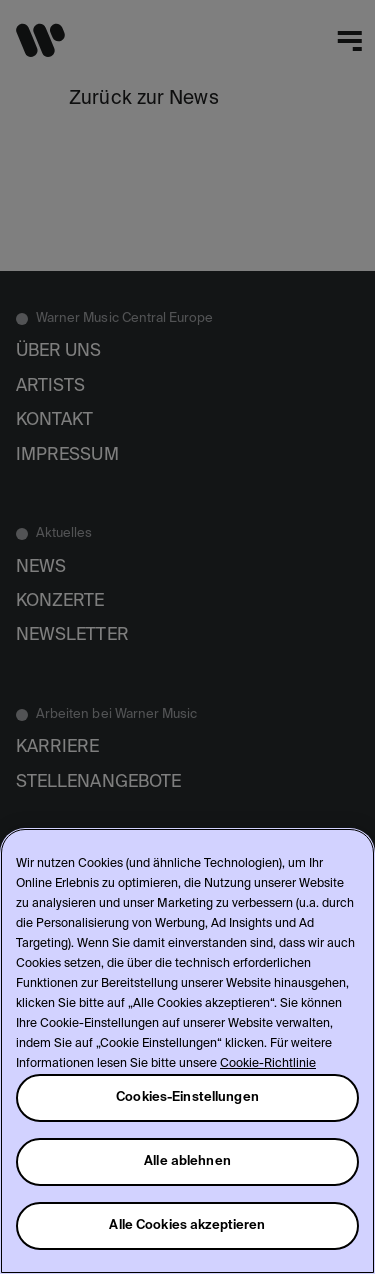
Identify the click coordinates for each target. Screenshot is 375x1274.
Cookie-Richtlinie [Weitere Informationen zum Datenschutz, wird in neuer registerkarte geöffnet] (268, 1064)
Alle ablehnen (187, 1161)
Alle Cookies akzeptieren (187, 1225)
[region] (187, 1051)
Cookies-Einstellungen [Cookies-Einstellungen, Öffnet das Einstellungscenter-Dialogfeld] (187, 1097)
